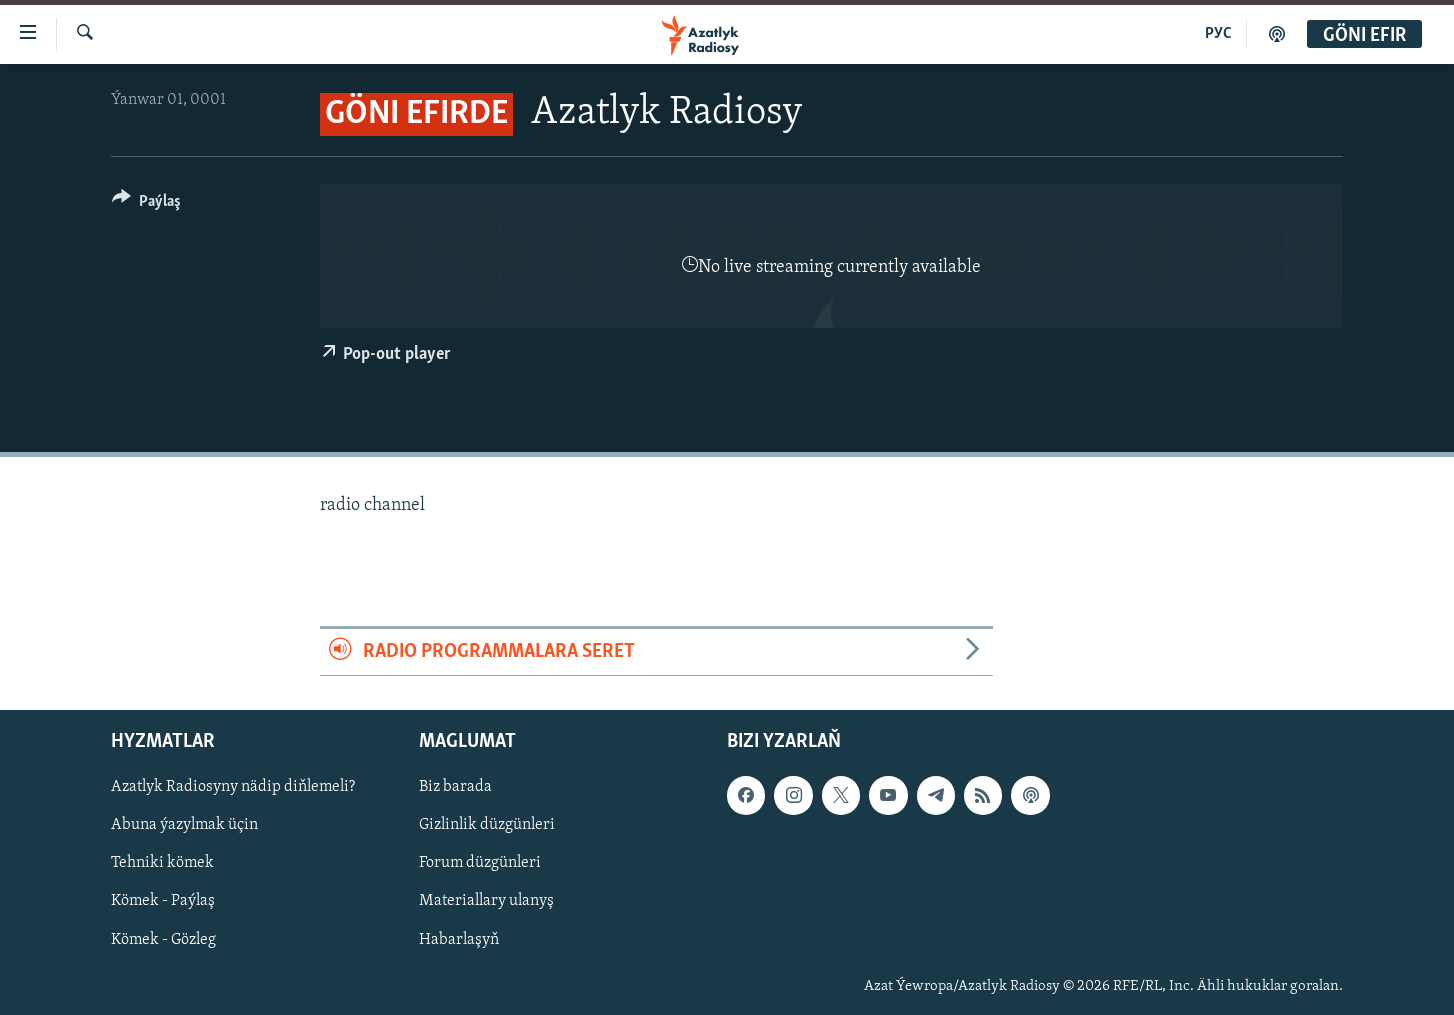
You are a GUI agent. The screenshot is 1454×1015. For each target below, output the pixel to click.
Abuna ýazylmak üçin (184, 825)
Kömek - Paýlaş (163, 902)
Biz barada (455, 787)
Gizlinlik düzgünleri (487, 825)
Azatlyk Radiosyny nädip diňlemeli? (233, 787)
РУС (1218, 34)
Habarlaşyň (459, 940)
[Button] (146, 204)
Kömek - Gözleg (163, 940)
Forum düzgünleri (480, 863)
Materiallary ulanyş (486, 902)
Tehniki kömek (162, 863)
